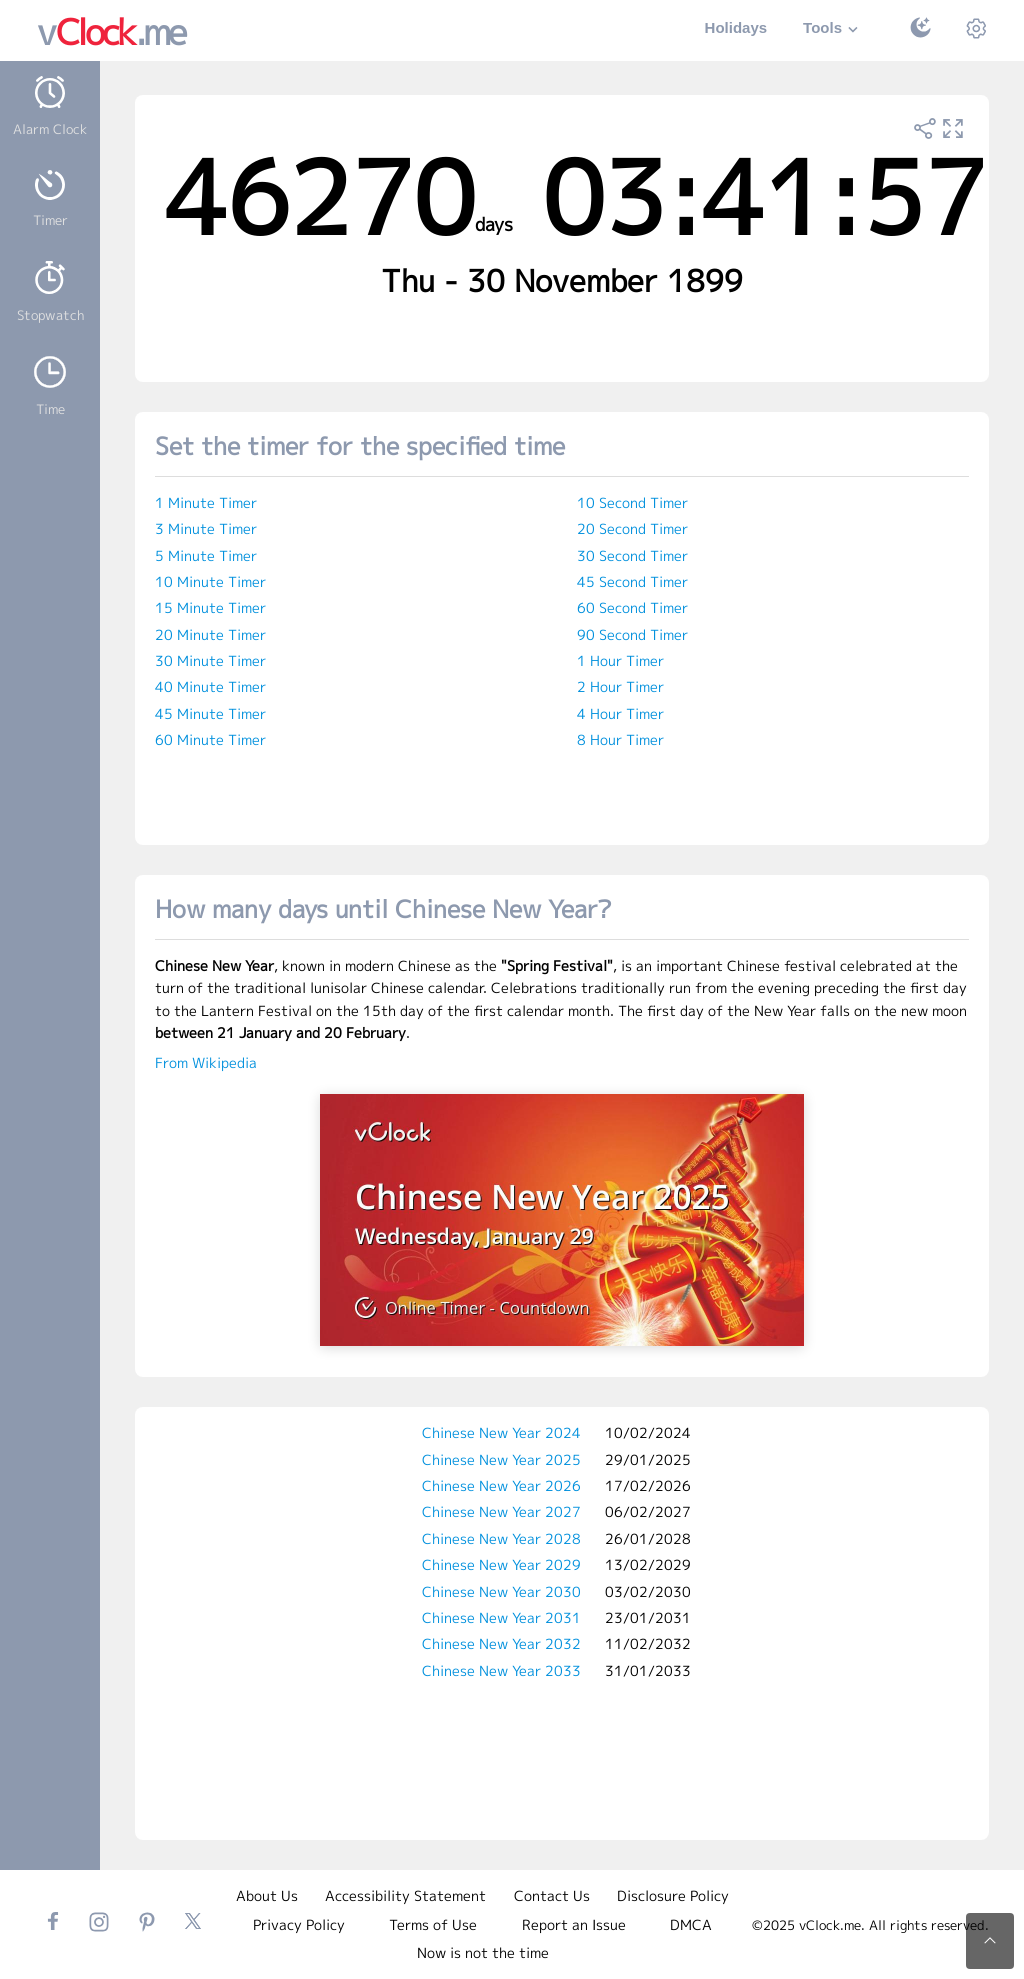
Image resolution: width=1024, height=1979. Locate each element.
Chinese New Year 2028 (501, 1538)
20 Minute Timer (210, 634)
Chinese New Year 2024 (501, 1432)
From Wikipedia (206, 1062)
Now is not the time (483, 1952)
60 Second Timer (632, 607)
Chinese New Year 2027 (501, 1511)
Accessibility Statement (405, 1895)
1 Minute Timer (206, 502)
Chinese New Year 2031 (501, 1617)
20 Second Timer (632, 528)
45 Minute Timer (210, 713)
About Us (267, 1895)
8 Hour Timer (620, 739)
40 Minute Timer (210, 686)
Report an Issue (574, 1924)
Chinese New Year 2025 (501, 1459)
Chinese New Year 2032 (501, 1643)
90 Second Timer (632, 634)
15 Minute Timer (210, 607)
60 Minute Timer (210, 739)
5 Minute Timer (206, 555)
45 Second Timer (632, 581)
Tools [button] (833, 29)
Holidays (736, 27)
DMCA (691, 1924)
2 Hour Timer (620, 686)
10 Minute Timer (210, 581)
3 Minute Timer (206, 528)
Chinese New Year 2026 (501, 1485)
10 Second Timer (632, 502)
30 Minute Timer (210, 660)
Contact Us (552, 1895)
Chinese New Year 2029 (501, 1564)
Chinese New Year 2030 (501, 1591)
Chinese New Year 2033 (501, 1670)
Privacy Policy (299, 1924)
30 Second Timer (632, 555)
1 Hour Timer (620, 660)
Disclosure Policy (673, 1895)
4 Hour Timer (620, 713)
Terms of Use (433, 1924)
